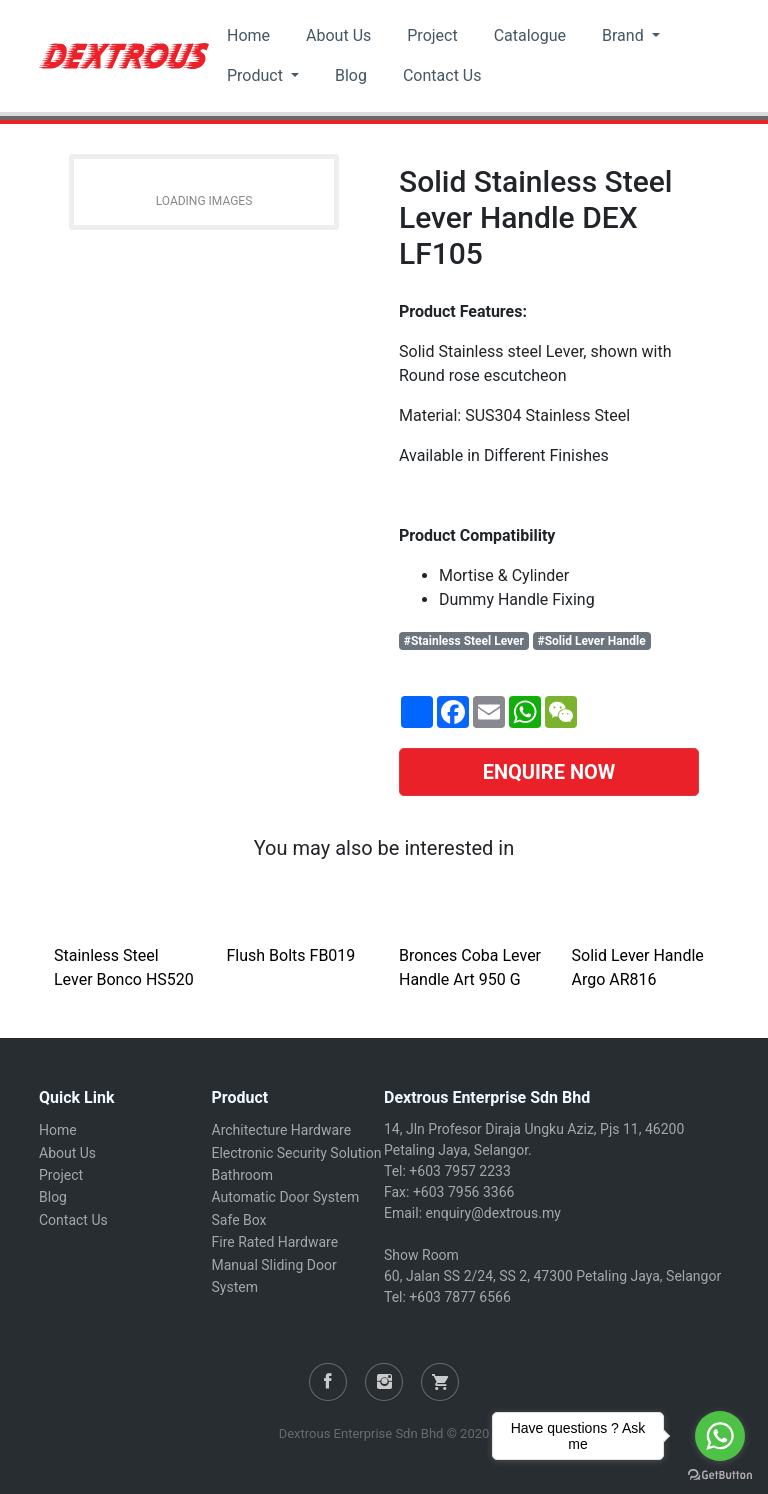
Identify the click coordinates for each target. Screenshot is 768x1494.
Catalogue (530, 35)
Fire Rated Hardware (275, 1242)
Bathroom (242, 1175)
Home (248, 35)
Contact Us (442, 75)
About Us (338, 35)
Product (257, 75)
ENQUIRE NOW (549, 772)
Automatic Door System (286, 1197)
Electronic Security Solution (297, 1153)
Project (432, 35)
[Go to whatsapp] (720, 1436)
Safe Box (239, 1220)
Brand (625, 35)
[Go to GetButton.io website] (720, 1474)
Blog (351, 75)
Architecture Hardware (282, 1130)
